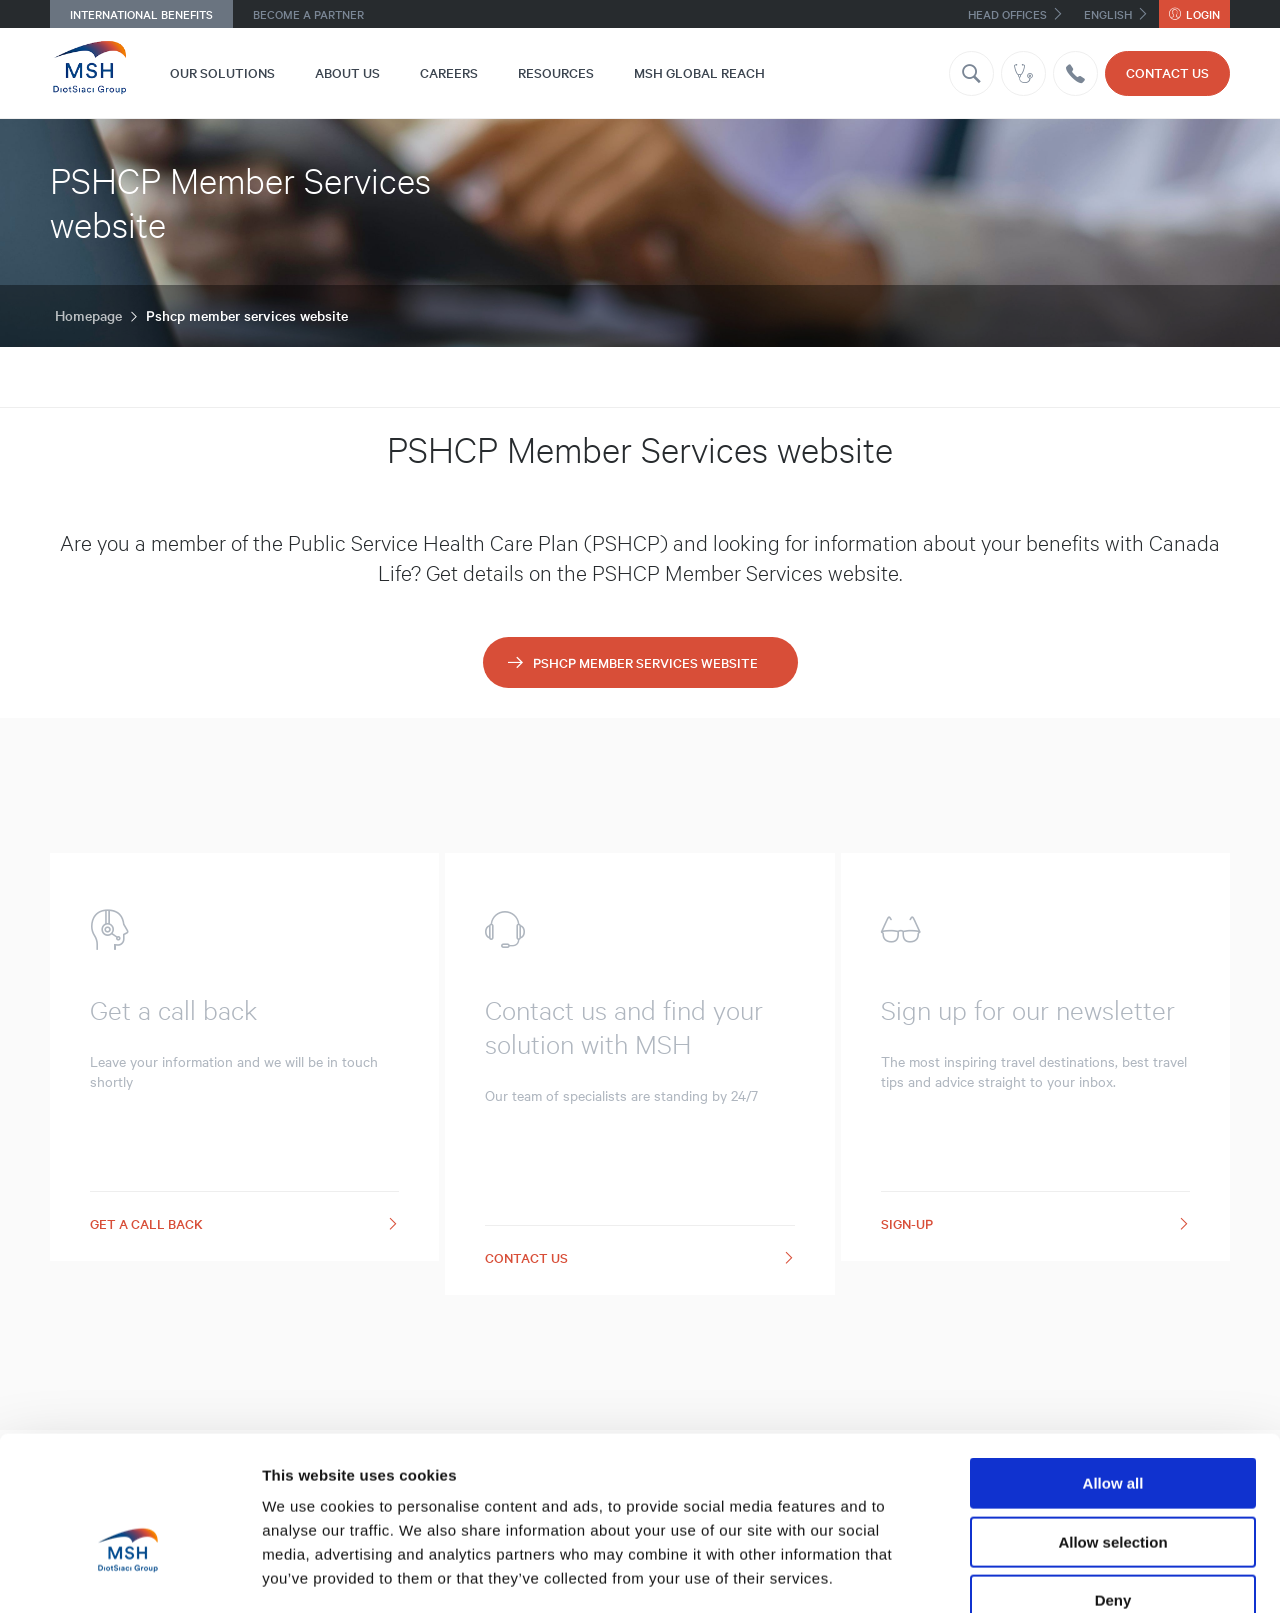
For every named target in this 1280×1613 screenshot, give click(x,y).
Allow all (1113, 1368)
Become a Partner (308, 14)
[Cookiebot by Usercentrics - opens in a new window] (129, 1574)
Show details (1049, 1573)
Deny (1113, 1485)
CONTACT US (1167, 72)
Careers (449, 72)
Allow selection (1112, 1427)
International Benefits (141, 14)
